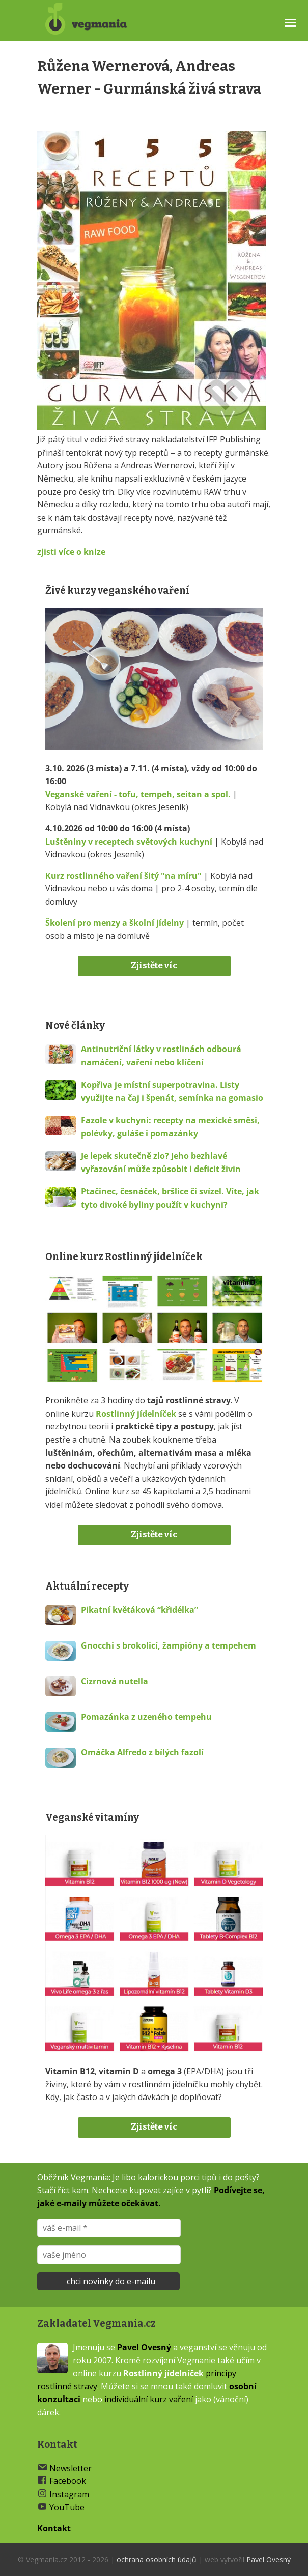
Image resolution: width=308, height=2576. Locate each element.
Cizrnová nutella (114, 1681)
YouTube (67, 2507)
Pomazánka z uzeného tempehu (146, 1716)
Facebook (67, 2481)
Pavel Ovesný (144, 2347)
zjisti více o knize (71, 551)
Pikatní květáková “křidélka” (139, 1609)
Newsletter (70, 2468)
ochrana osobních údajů (157, 2559)
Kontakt (54, 2528)
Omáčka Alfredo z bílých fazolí (142, 1752)
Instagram (69, 2494)
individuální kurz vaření (148, 2399)
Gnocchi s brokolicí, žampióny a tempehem (168, 1645)
